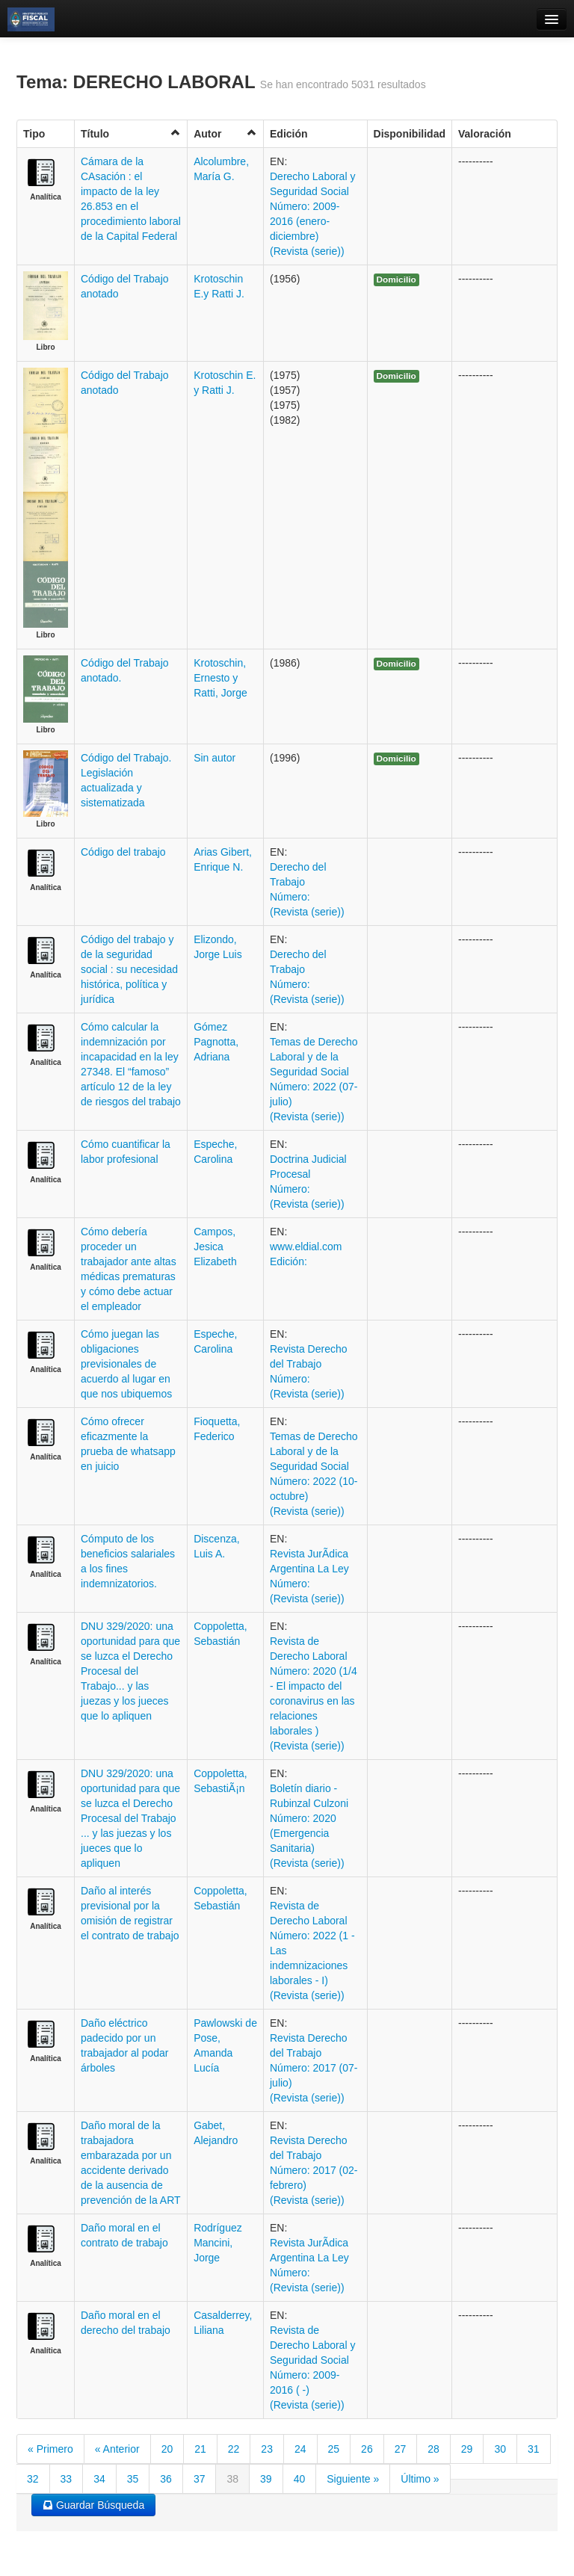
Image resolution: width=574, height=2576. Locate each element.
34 (99, 2479)
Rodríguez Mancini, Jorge (218, 2243)
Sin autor (214, 758)
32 (33, 2479)
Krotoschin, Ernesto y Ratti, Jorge (220, 678)
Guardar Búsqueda (93, 2505)
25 (334, 2449)
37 (200, 2479)
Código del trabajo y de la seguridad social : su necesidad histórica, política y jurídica (129, 969)
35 (133, 2479)
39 (266, 2479)
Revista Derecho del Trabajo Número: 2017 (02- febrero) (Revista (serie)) (314, 2170)
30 (500, 2449)
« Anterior (117, 2449)
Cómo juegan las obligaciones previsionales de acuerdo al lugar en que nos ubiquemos (126, 1364)
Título (131, 133)
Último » (420, 2479)
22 (234, 2449)
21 (200, 2449)
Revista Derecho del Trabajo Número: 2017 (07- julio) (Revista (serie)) (314, 2068)
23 (267, 2449)
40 (300, 2479)
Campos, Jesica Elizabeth (215, 1246)
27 (401, 2449)
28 (433, 2449)
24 (300, 2449)
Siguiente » (353, 2479)
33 (66, 2479)
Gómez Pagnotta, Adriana (216, 1042)
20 (167, 2449)
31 (534, 2449)
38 (232, 2479)
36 (166, 2479)
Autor (225, 133)
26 (367, 2449)
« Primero (50, 2449)
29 (467, 2449)
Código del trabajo (123, 852)
